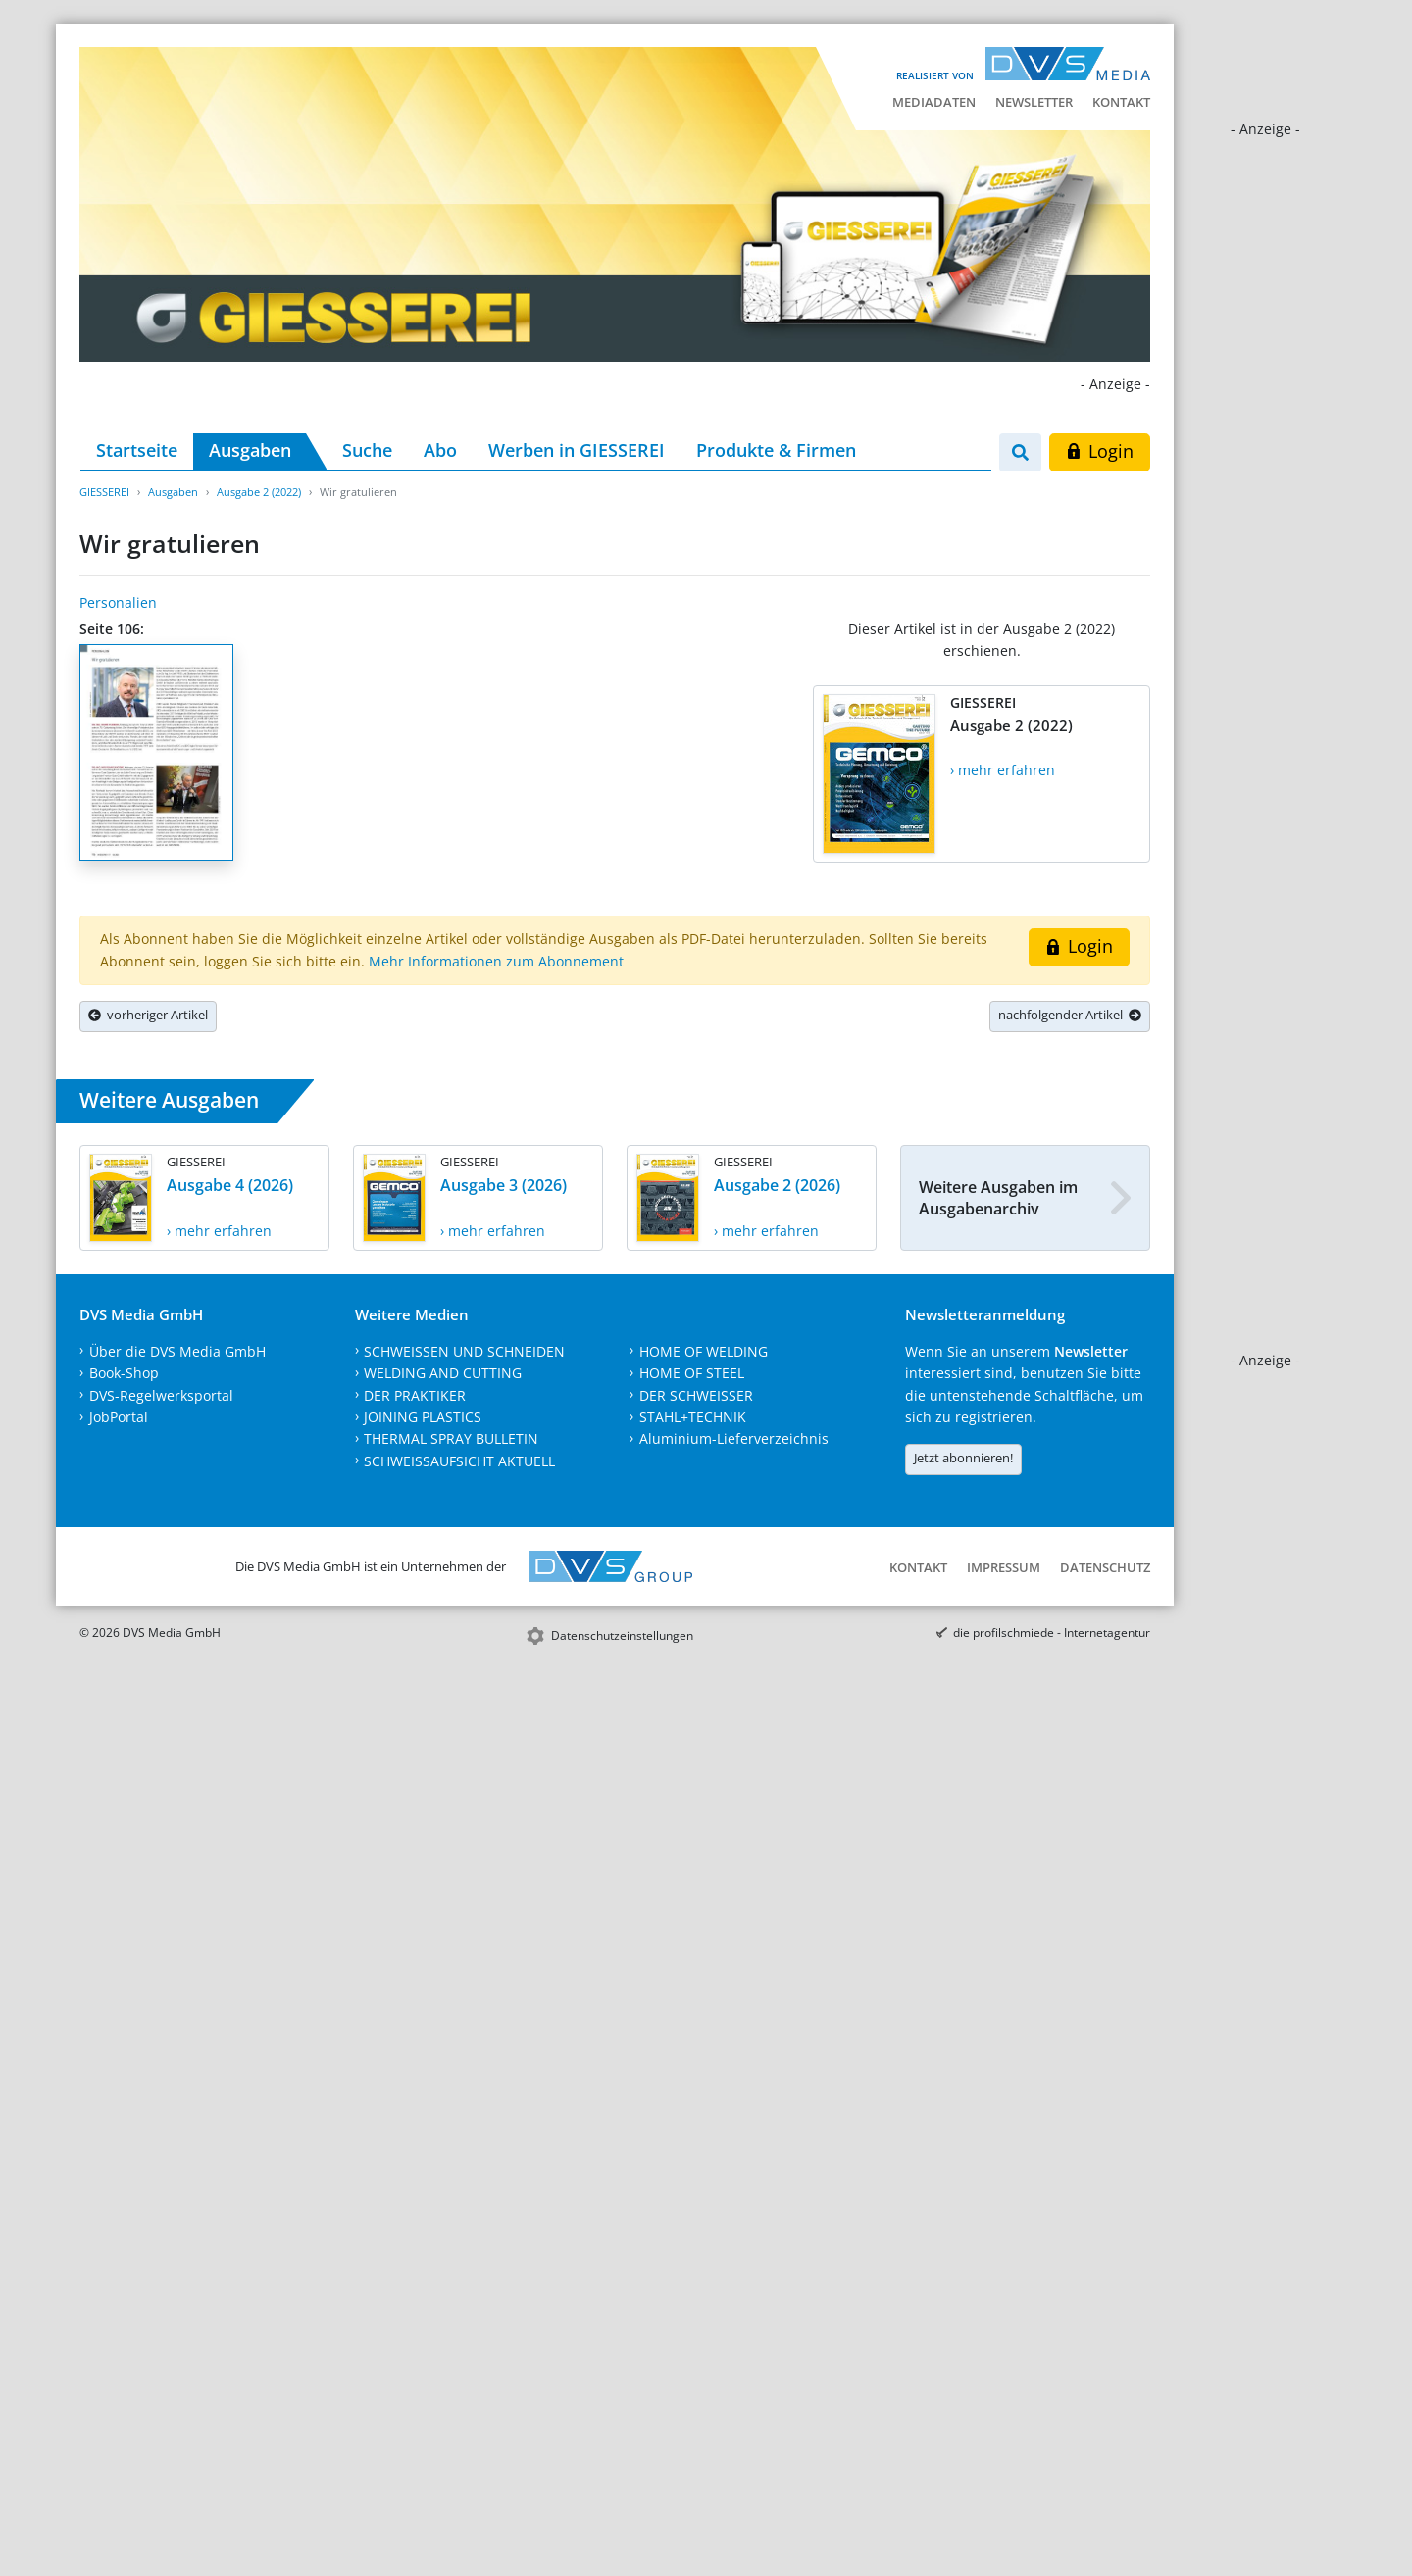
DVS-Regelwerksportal (161, 1395)
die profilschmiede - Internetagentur (1051, 1632)
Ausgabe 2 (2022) (259, 491)
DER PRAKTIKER (415, 1395)
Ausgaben (250, 450)
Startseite (136, 450)
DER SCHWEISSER (696, 1395)
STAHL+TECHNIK (692, 1417)
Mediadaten (934, 102)
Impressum (1003, 1567)
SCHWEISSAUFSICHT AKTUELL (459, 1461)
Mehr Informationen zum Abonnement (496, 961)
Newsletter (1034, 102)
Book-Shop (124, 1372)
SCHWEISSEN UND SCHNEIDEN (464, 1351)
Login (1100, 451)
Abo (440, 450)
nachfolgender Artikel (1069, 1014)
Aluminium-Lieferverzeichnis (734, 1438)
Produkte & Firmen (776, 450)
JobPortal (118, 1417)
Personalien (118, 602)
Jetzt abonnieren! (963, 1457)
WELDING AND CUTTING (443, 1372)
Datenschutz (1105, 1567)
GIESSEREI (104, 491)
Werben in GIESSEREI (576, 450)
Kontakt (1121, 102)
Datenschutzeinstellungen (622, 1635)
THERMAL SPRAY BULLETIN (451, 1438)
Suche (367, 450)
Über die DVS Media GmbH (177, 1351)
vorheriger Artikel (148, 1014)
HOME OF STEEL (691, 1372)
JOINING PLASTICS (422, 1417)
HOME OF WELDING (703, 1351)
